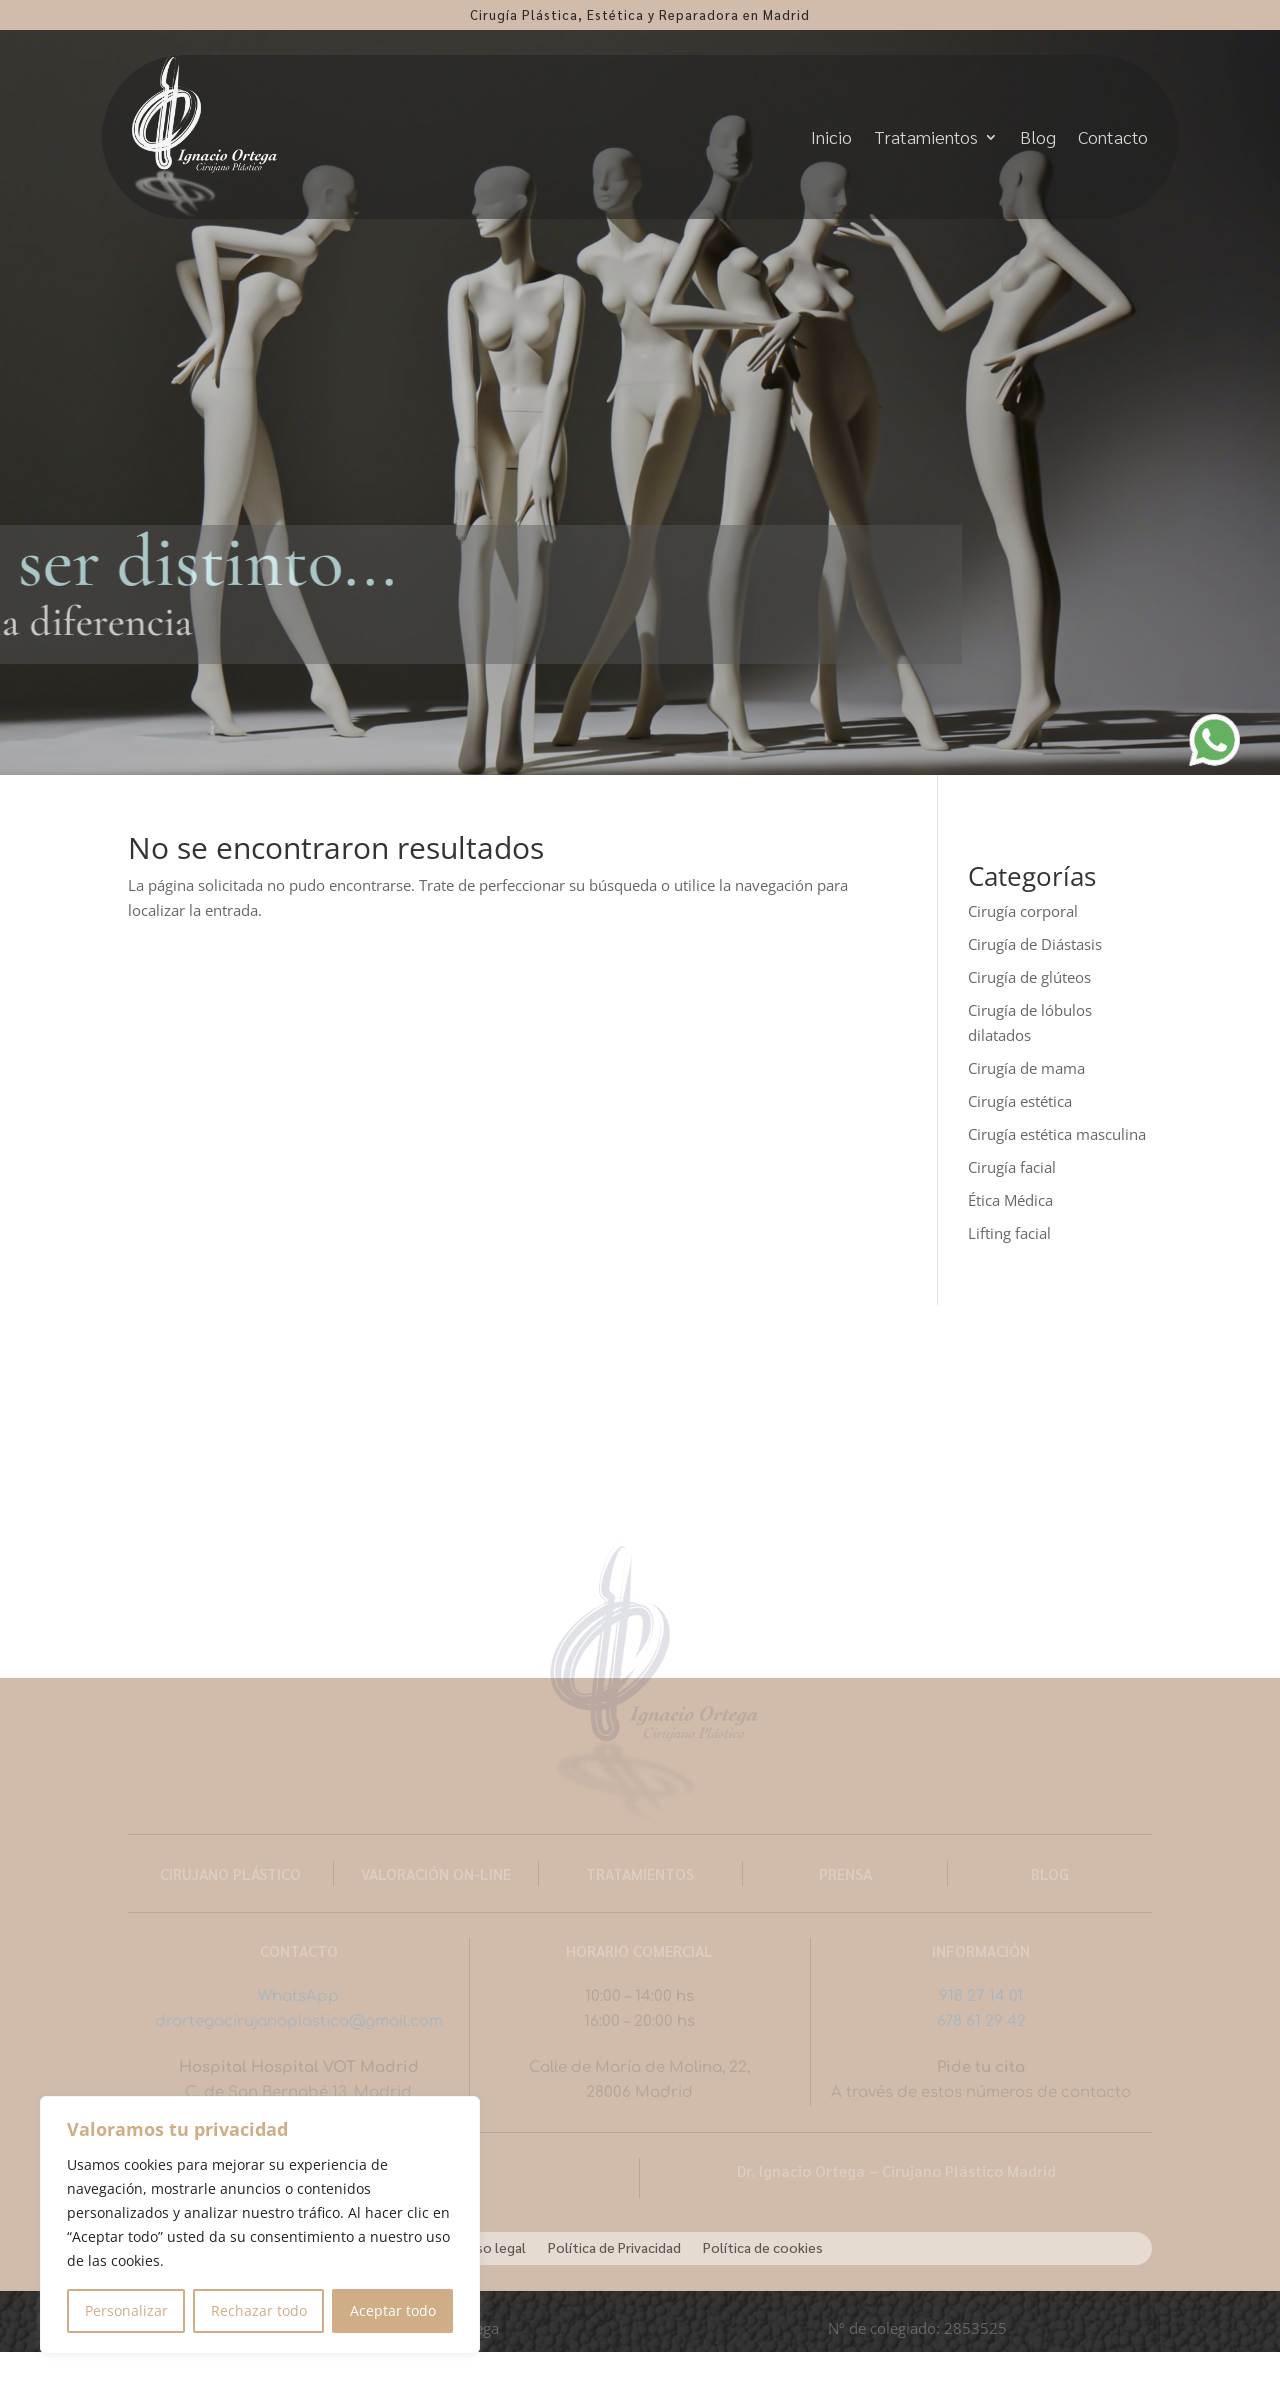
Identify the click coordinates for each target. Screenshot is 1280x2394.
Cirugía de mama (1026, 1068)
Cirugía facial (1012, 1167)
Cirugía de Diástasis (1035, 944)
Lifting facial (1009, 1233)
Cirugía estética (1020, 1101)
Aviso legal (492, 2246)
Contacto (1113, 136)
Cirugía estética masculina (1057, 1134)
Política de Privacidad (614, 2246)
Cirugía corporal (1023, 911)
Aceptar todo (393, 2310)
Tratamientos (926, 136)
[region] (260, 2225)
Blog (1038, 136)
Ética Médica (1010, 1200)
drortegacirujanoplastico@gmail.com (299, 2021)
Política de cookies (763, 2246)
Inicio (831, 136)
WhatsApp (298, 1996)
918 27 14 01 (981, 1996)
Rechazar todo (259, 2310)
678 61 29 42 (981, 2021)
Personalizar (126, 2310)
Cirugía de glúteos (1029, 977)
